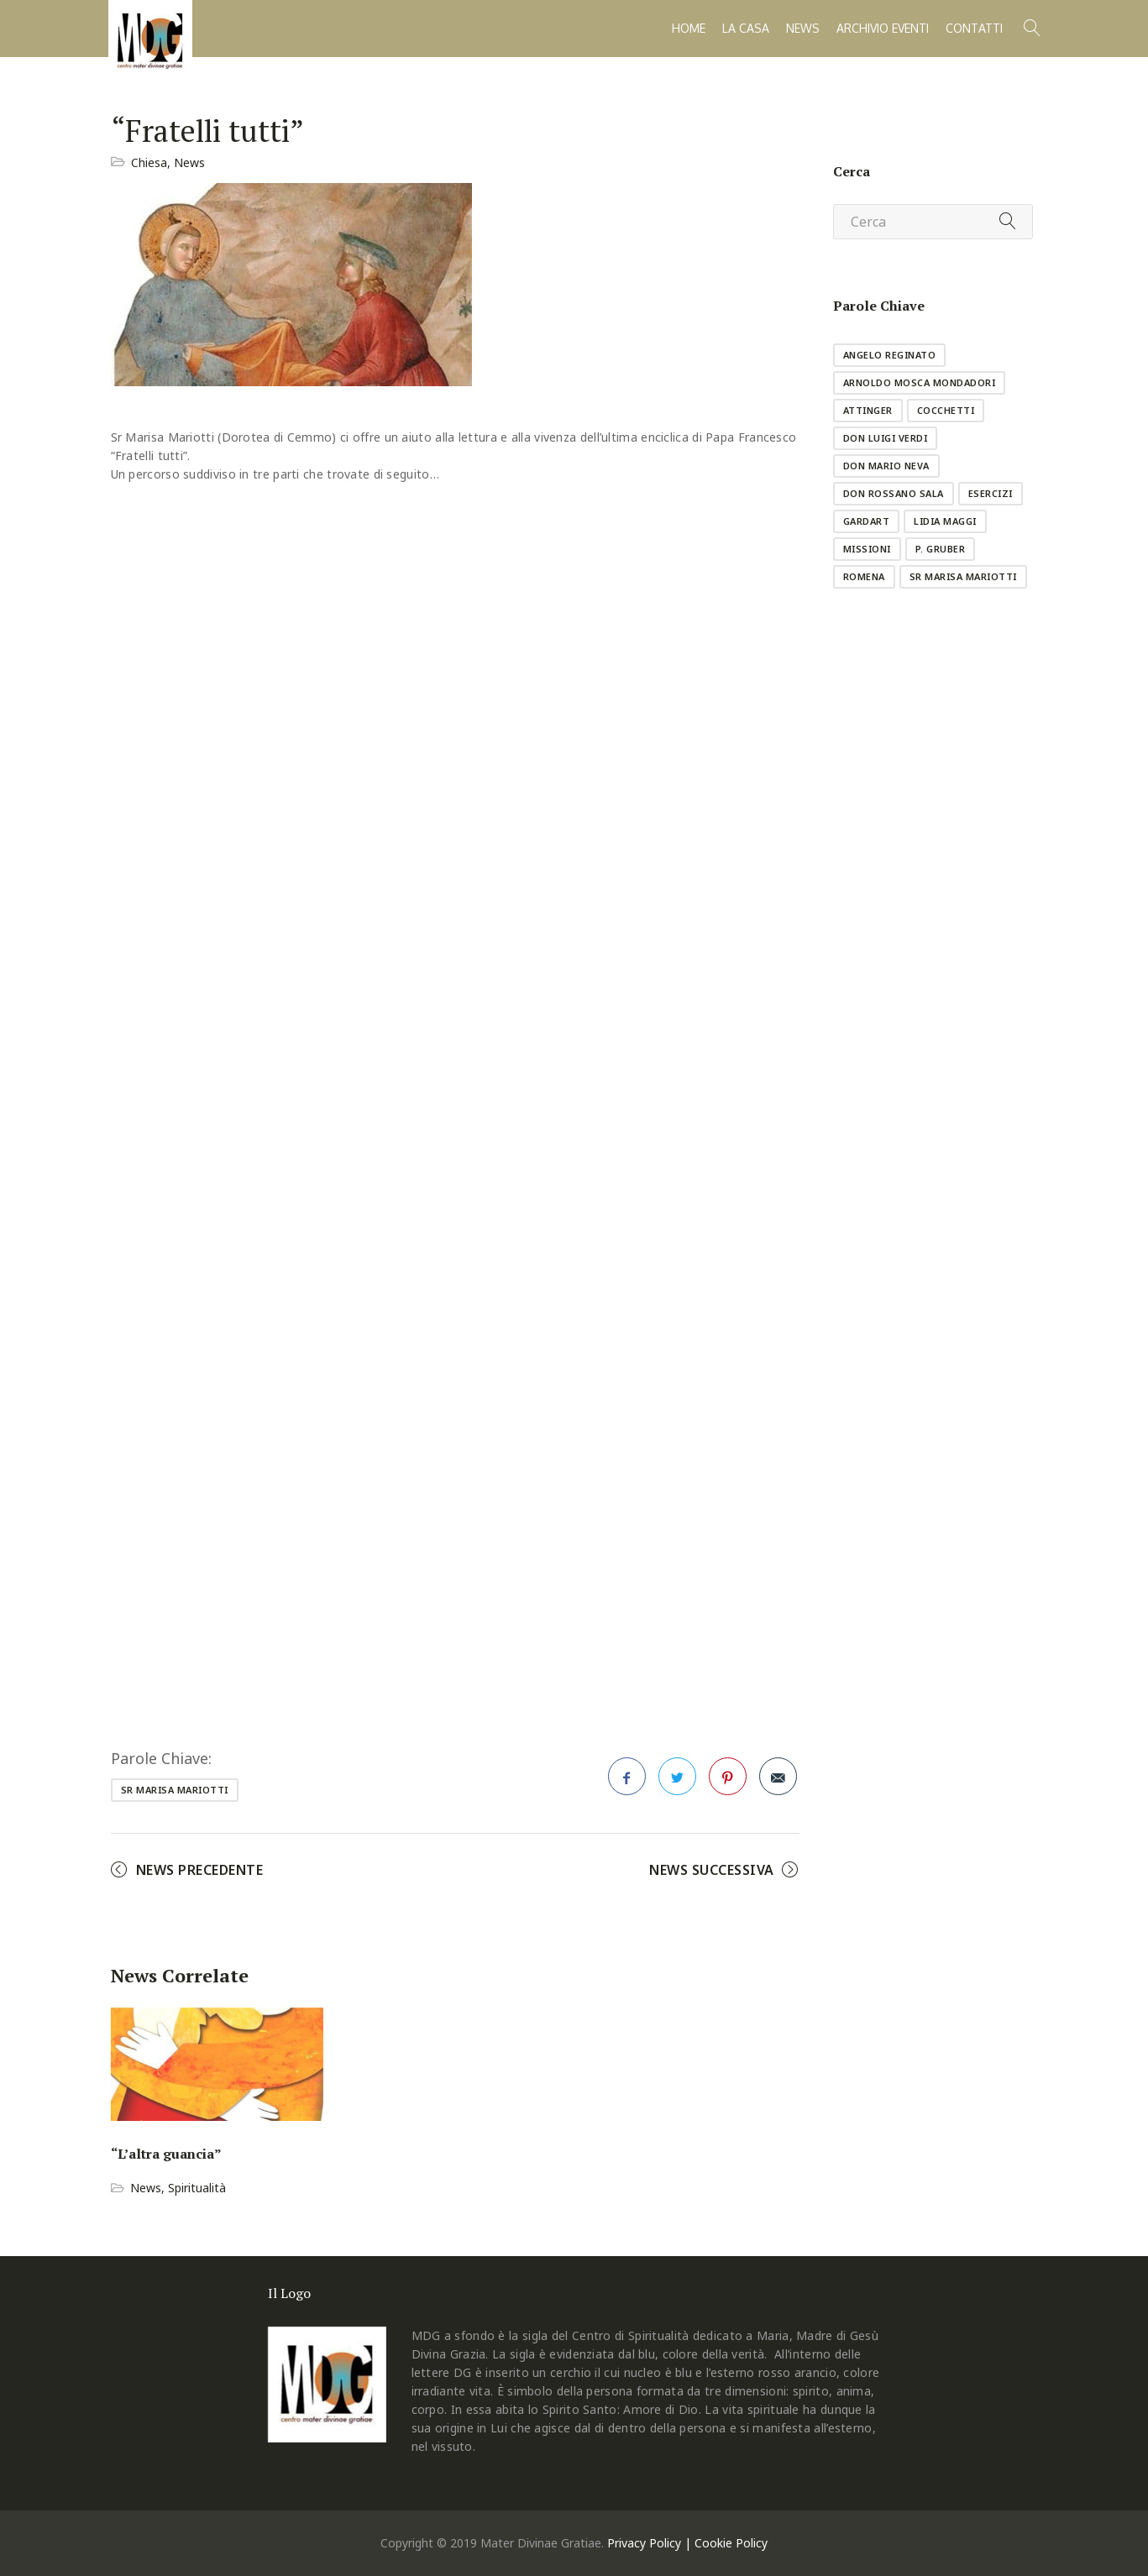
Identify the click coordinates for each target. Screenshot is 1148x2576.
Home (688, 28)
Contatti (974, 28)
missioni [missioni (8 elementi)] (867, 548)
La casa (745, 28)
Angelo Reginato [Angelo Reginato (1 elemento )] (889, 354)
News (803, 28)
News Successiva (711, 1870)
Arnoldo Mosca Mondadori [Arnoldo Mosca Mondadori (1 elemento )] (919, 382)
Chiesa (149, 162)
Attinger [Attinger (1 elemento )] (868, 410)
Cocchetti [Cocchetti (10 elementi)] (946, 410)
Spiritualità (197, 2188)
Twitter (677, 1781)
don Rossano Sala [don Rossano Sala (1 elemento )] (893, 493)
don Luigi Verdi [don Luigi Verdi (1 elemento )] (885, 438)
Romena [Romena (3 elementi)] (864, 576)
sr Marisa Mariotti (174, 1789)
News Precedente (200, 1870)
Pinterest (728, 1781)
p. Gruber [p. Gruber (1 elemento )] (940, 548)
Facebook (627, 1781)
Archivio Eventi (882, 28)
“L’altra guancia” (166, 2153)
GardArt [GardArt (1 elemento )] (866, 521)
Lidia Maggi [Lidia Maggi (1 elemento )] (945, 521)
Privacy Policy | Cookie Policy (687, 2543)
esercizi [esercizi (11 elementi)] (990, 493)
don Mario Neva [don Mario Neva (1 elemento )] (886, 465)
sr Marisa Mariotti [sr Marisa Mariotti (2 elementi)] (963, 576)
